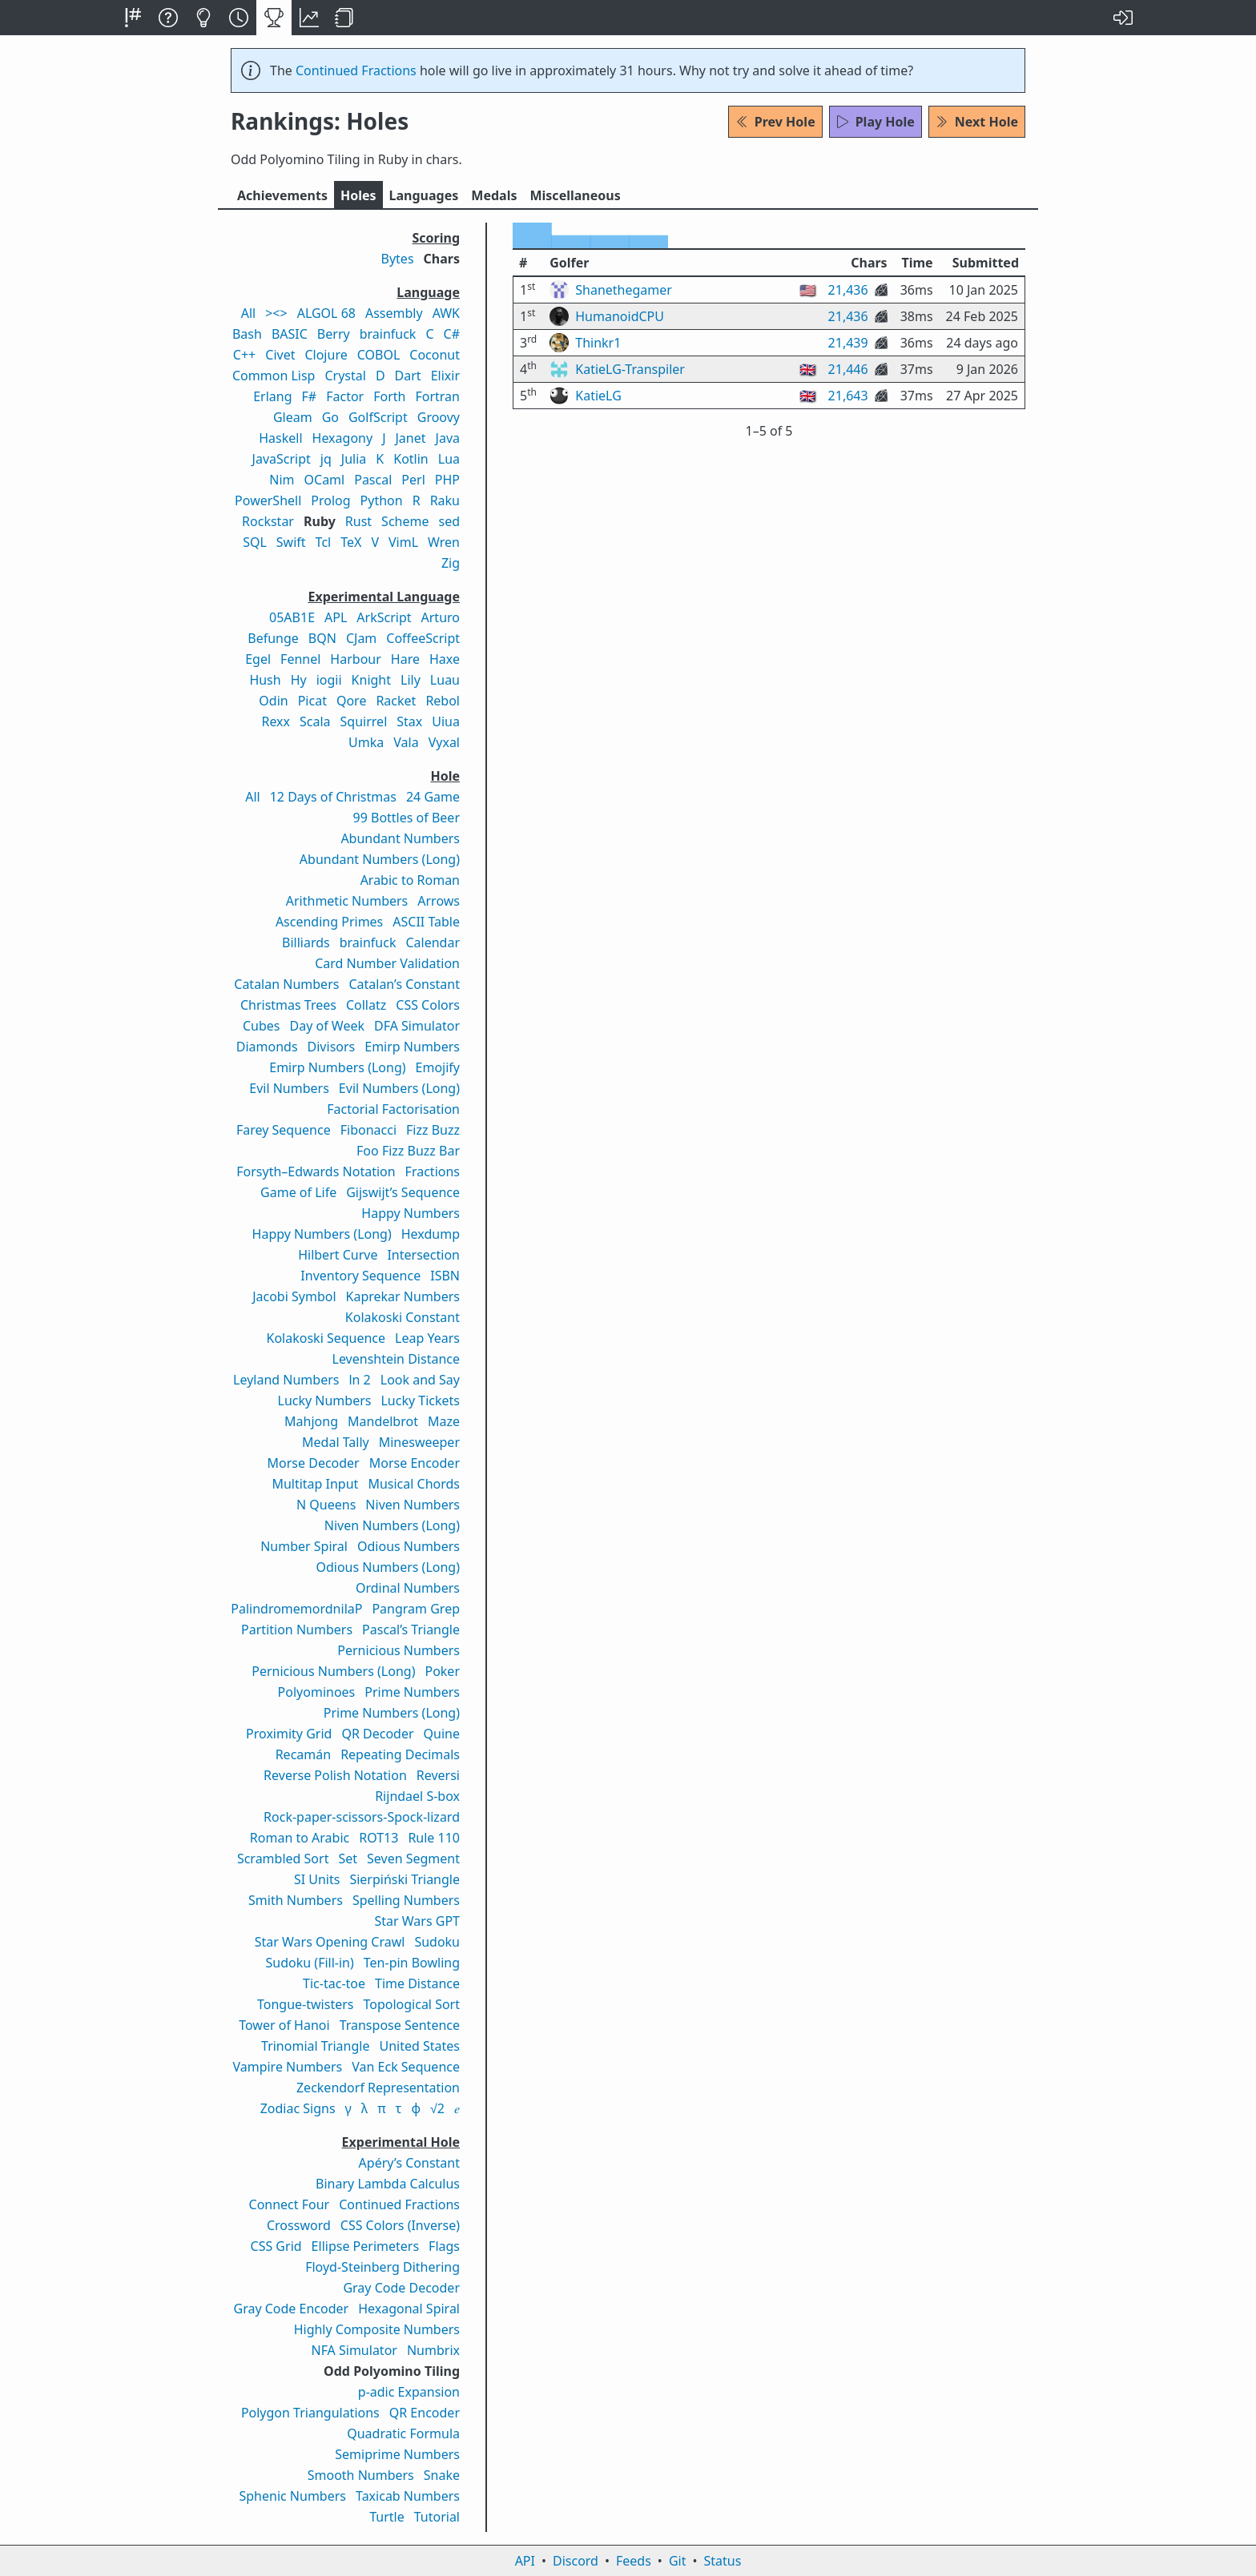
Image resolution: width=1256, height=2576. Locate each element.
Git (677, 2561)
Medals (494, 195)
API (525, 2561)
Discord (575, 2561)
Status (722, 2561)
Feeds (633, 2561)
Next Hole (977, 122)
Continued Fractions (356, 70)
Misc (574, 195)
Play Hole (875, 122)
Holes (358, 195)
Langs (424, 195)
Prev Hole (775, 122)
